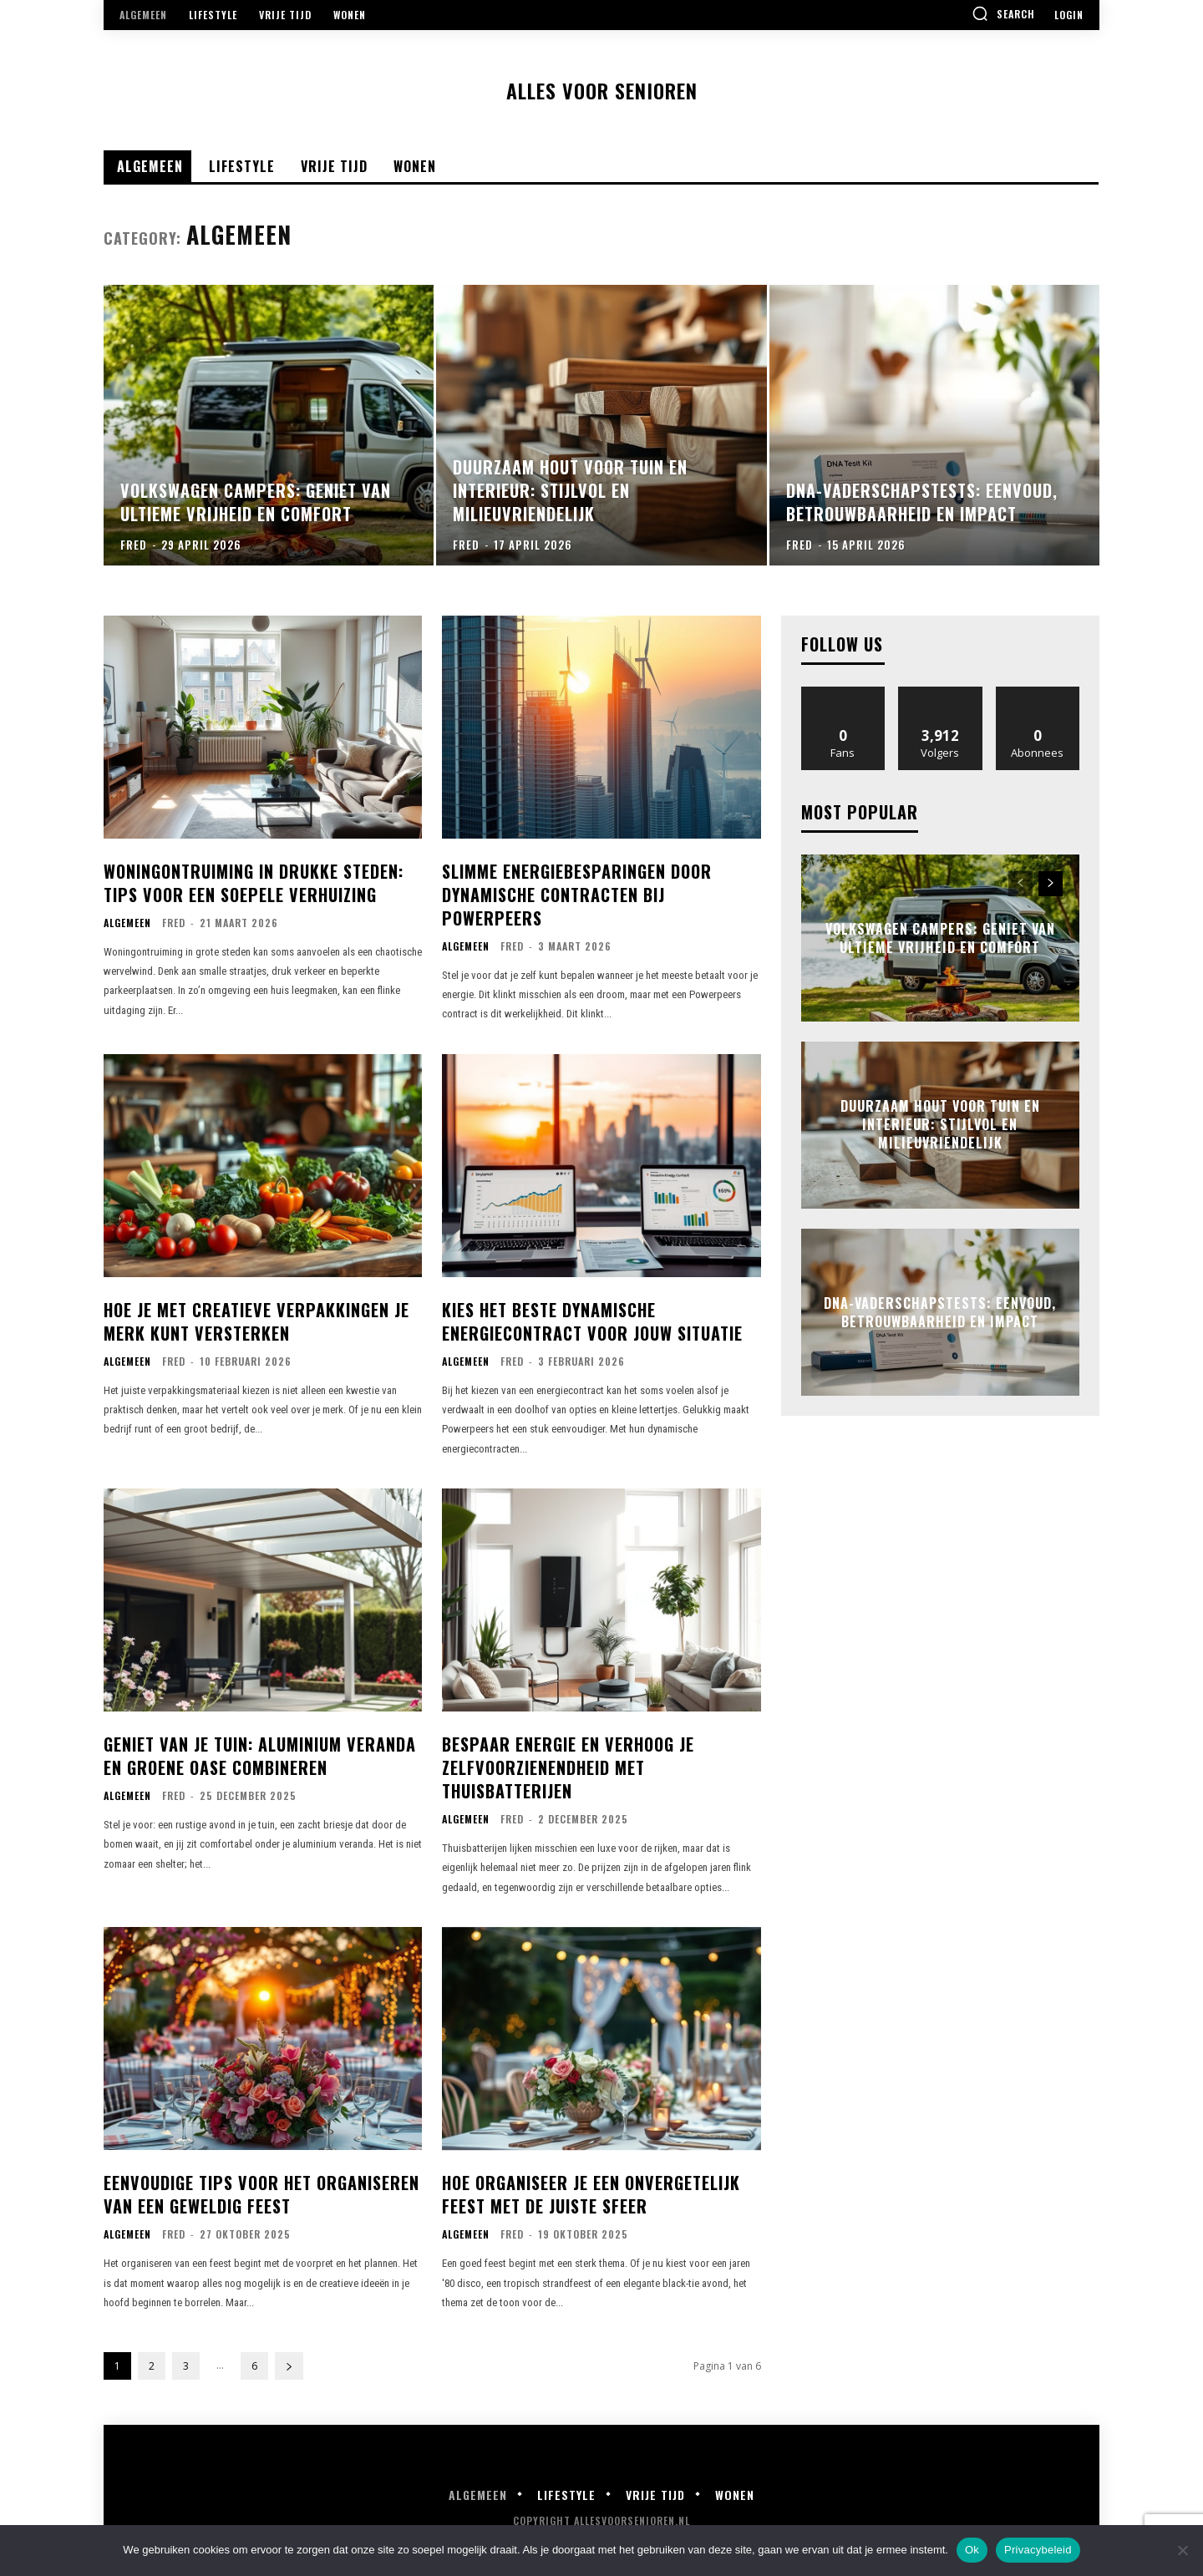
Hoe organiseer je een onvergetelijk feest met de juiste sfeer (591, 2194)
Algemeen (127, 923)
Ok (972, 2549)
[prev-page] (1020, 883)
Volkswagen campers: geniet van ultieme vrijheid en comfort (940, 937)
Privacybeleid (1038, 2549)
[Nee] (1182, 2550)
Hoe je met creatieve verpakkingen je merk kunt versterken (256, 1321)
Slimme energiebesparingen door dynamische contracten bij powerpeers (577, 895)
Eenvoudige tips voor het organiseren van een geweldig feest (261, 2194)
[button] (1003, 13)
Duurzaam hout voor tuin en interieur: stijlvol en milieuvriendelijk (940, 1125)
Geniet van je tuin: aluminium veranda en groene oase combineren (260, 1756)
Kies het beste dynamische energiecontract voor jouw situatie (592, 1321)
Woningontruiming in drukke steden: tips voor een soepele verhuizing (254, 883)
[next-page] (289, 2366)
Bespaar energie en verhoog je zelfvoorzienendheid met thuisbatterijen (568, 1767)
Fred (173, 922)
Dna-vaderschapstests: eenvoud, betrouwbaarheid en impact (940, 1311)
